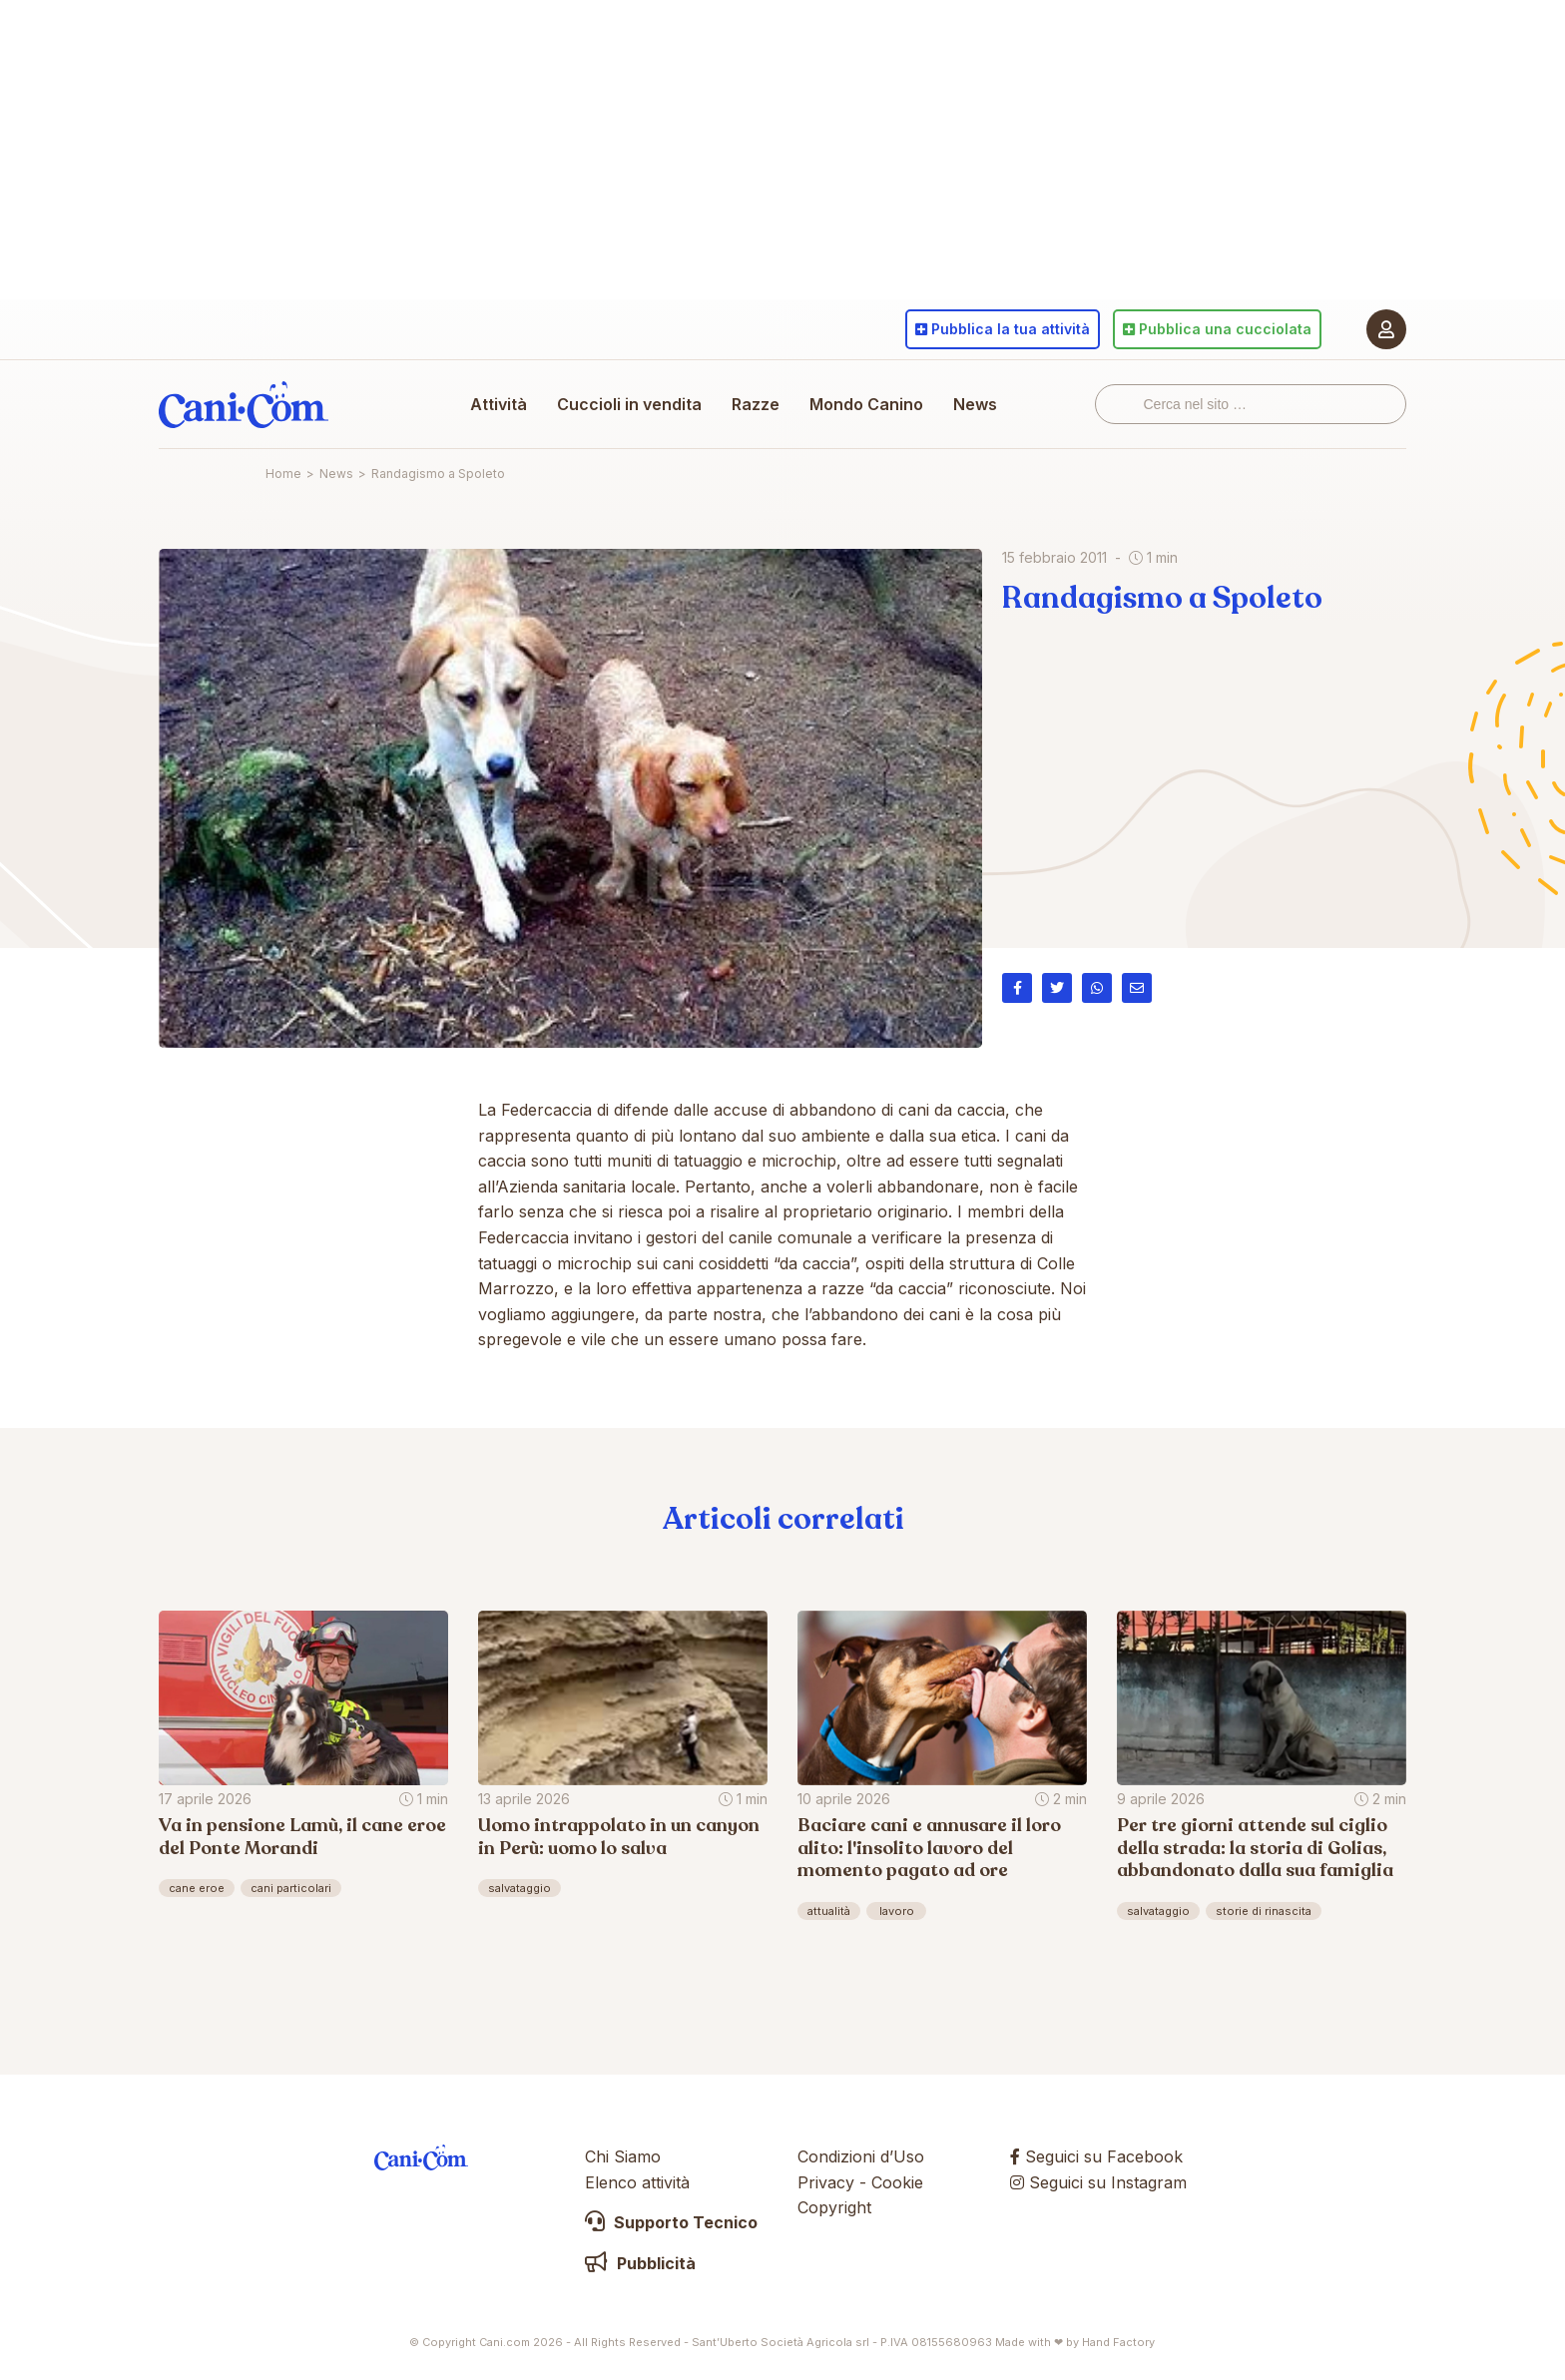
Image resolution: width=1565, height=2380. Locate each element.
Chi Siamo (623, 2156)
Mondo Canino (866, 404)
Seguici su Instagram (1098, 2182)
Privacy (825, 2182)
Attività (498, 404)
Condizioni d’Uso (860, 2156)
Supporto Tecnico (671, 2222)
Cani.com (243, 404)
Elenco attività (637, 2182)
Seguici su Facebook (1096, 2156)
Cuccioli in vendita (629, 404)
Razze (756, 404)
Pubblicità (640, 2263)
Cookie (897, 2182)
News (975, 404)
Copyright (834, 2207)
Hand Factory (1118, 2342)
